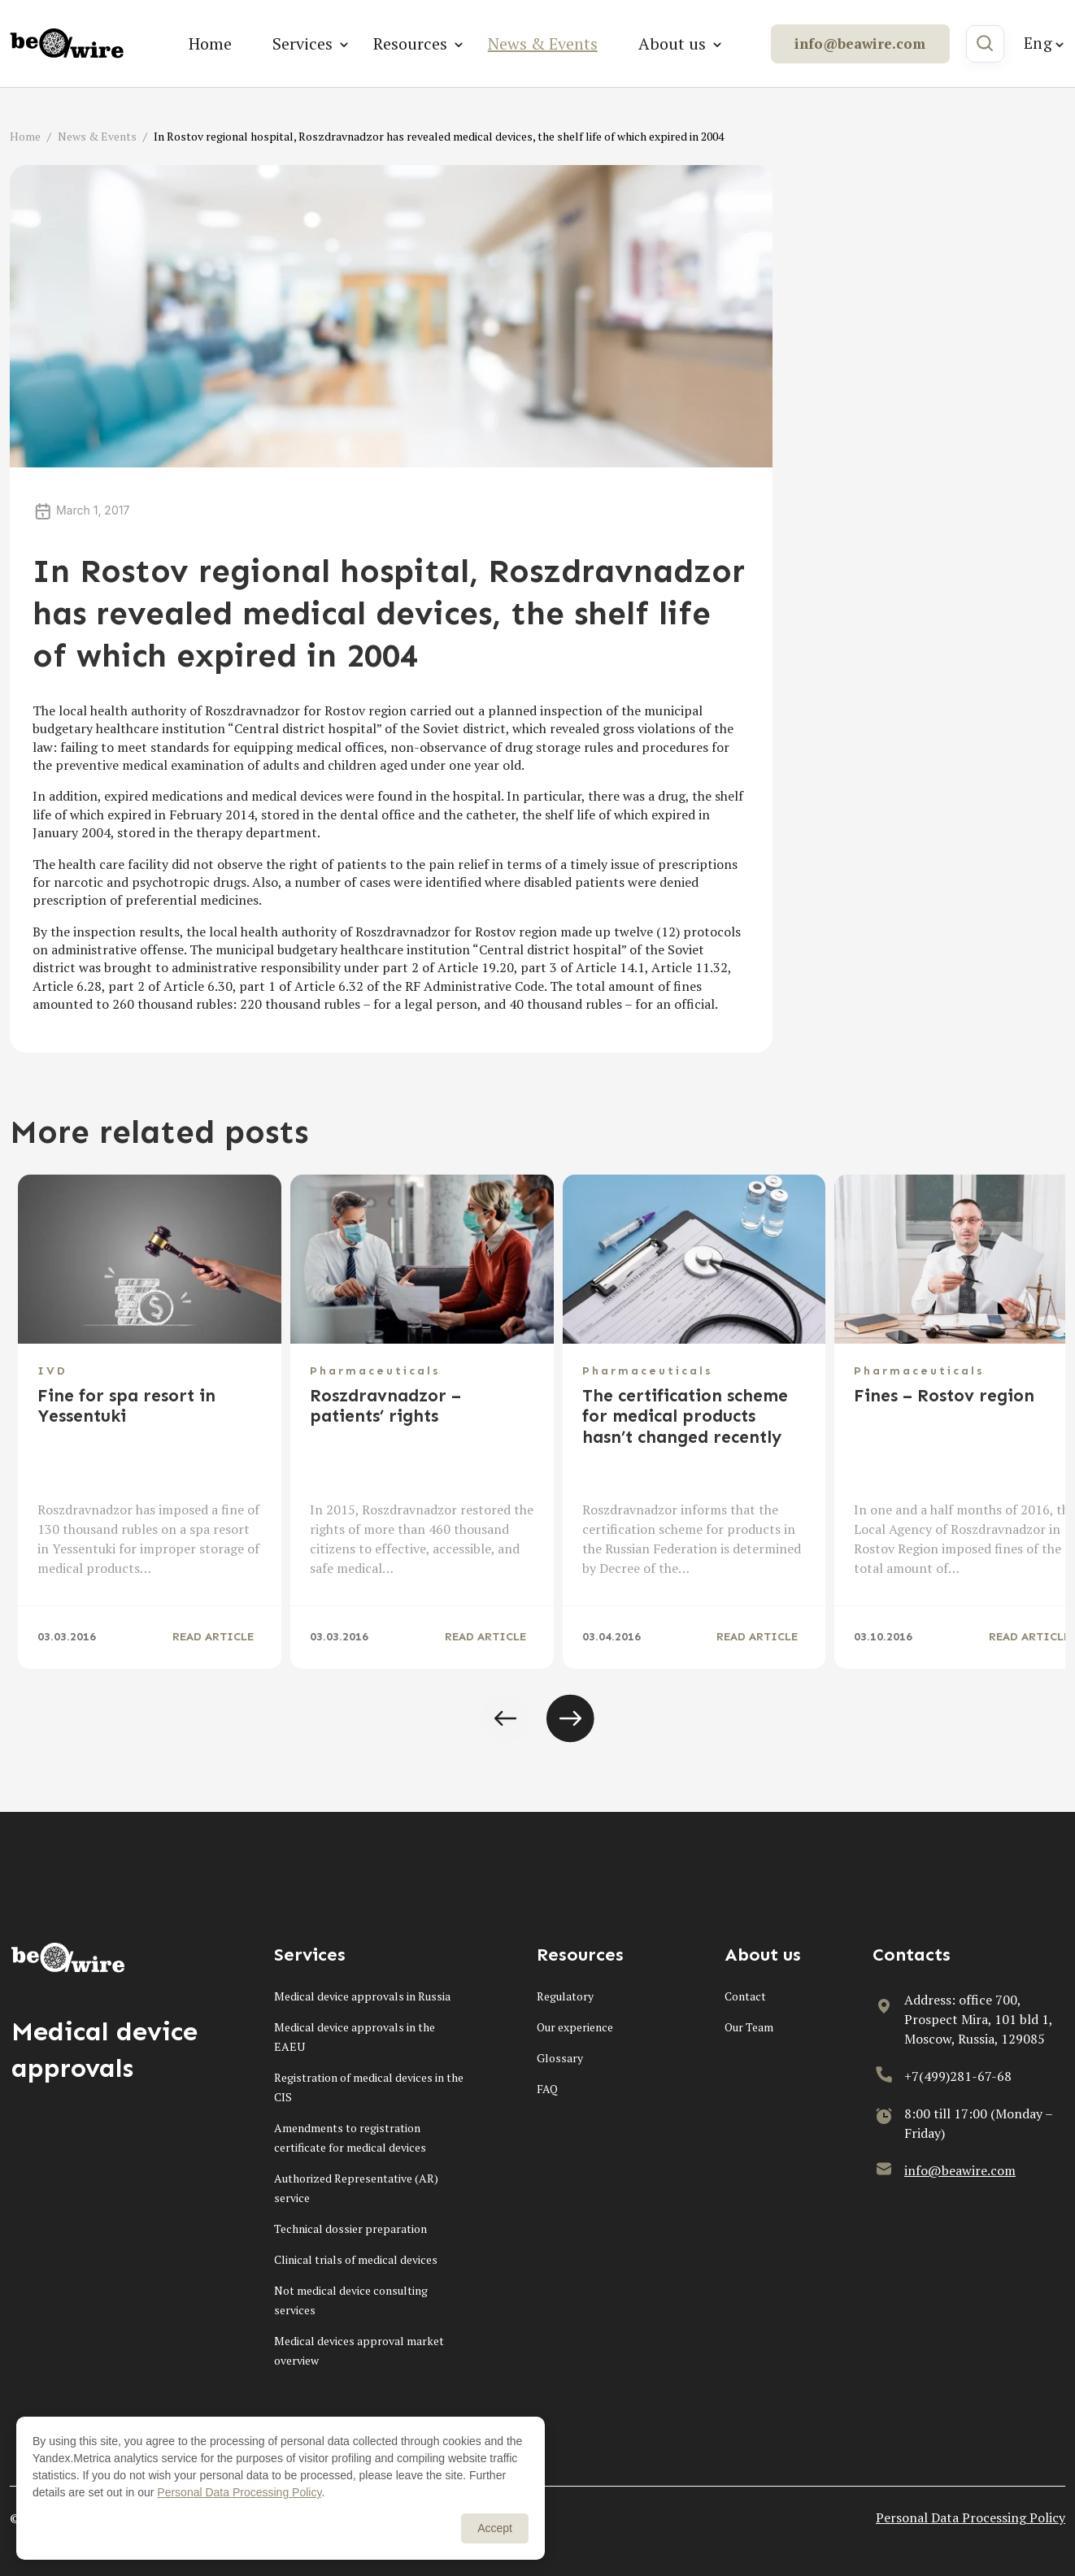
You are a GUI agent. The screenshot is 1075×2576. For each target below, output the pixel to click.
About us (672, 43)
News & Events (543, 43)
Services (302, 43)
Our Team (749, 2027)
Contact (745, 1996)
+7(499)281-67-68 (958, 2076)
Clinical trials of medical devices (355, 2259)
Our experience (575, 2027)
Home (210, 43)
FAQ (547, 2088)
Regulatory (565, 1996)
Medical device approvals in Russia (362, 1996)
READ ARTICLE (213, 1637)
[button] (505, 1718)
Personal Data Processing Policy (970, 2517)
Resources (410, 43)
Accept (494, 2528)
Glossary (560, 2058)
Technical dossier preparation (350, 2228)
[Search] (985, 44)
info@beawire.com (859, 43)
